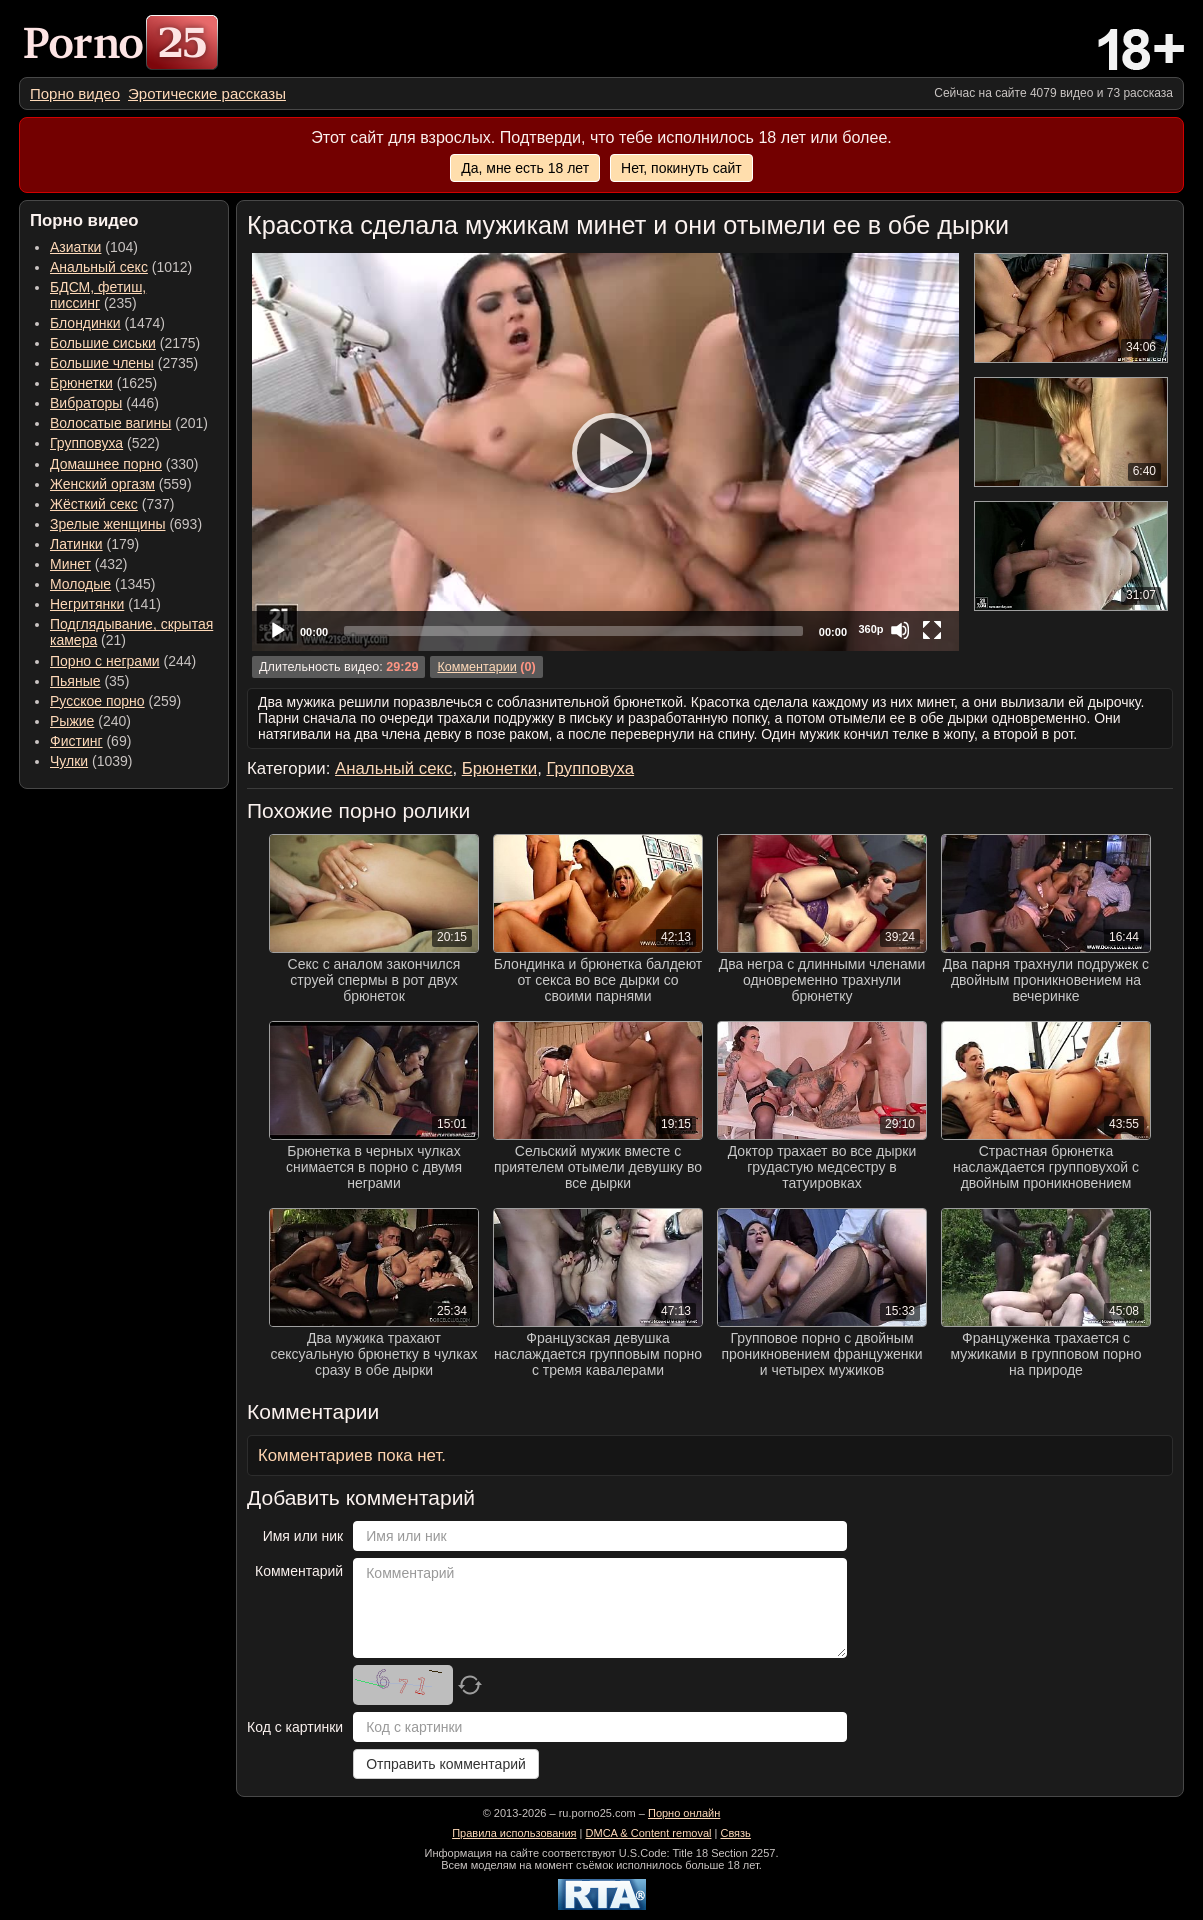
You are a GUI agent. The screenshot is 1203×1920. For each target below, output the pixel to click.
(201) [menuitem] (129, 423)
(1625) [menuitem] (103, 383)
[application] (605, 452)
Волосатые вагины (110, 423)
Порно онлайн (684, 1813)
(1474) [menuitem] (107, 323)
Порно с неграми (105, 661)
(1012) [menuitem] (121, 267)
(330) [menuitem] (124, 464)
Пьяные (75, 681)
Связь (735, 1833)
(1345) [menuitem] (102, 584)
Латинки (76, 544)
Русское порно (97, 701)
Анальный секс (99, 267)
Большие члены (102, 363)
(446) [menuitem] (104, 403)
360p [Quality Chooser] (870, 629)
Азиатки (75, 247)
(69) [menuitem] (90, 741)
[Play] (606, 452)
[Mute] (900, 630)
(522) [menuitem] (105, 443)
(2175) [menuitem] (125, 343)
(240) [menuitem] (90, 721)
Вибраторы (86, 403)
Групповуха (86, 443)
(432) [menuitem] (89, 564)
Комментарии (476, 667)
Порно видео (75, 93)
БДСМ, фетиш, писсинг (98, 295)
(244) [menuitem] (123, 661)
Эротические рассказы (207, 93)
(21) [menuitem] (131, 632)
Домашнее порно (106, 464)
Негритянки (87, 604)
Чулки (69, 761)
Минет (70, 564)
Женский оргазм (102, 484)
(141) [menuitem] (105, 604)
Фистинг (76, 741)
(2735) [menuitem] (124, 363)
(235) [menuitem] (98, 295)
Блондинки (85, 323)
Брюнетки (81, 383)
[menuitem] (75, 93)
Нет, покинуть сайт (681, 168)
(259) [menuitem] (115, 701)
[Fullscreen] (932, 630)
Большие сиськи (103, 343)
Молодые (80, 584)
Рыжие (72, 721)
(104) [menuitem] (94, 247)
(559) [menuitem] (121, 484)
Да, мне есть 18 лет (525, 168)
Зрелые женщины (108, 524)
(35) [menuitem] (89, 681)
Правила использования (514, 1833)
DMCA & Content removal (649, 1833)
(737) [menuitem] (112, 504)
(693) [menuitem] (126, 524)
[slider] (573, 631)
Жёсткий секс (94, 504)
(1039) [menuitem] (91, 761)
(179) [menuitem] (94, 544)
